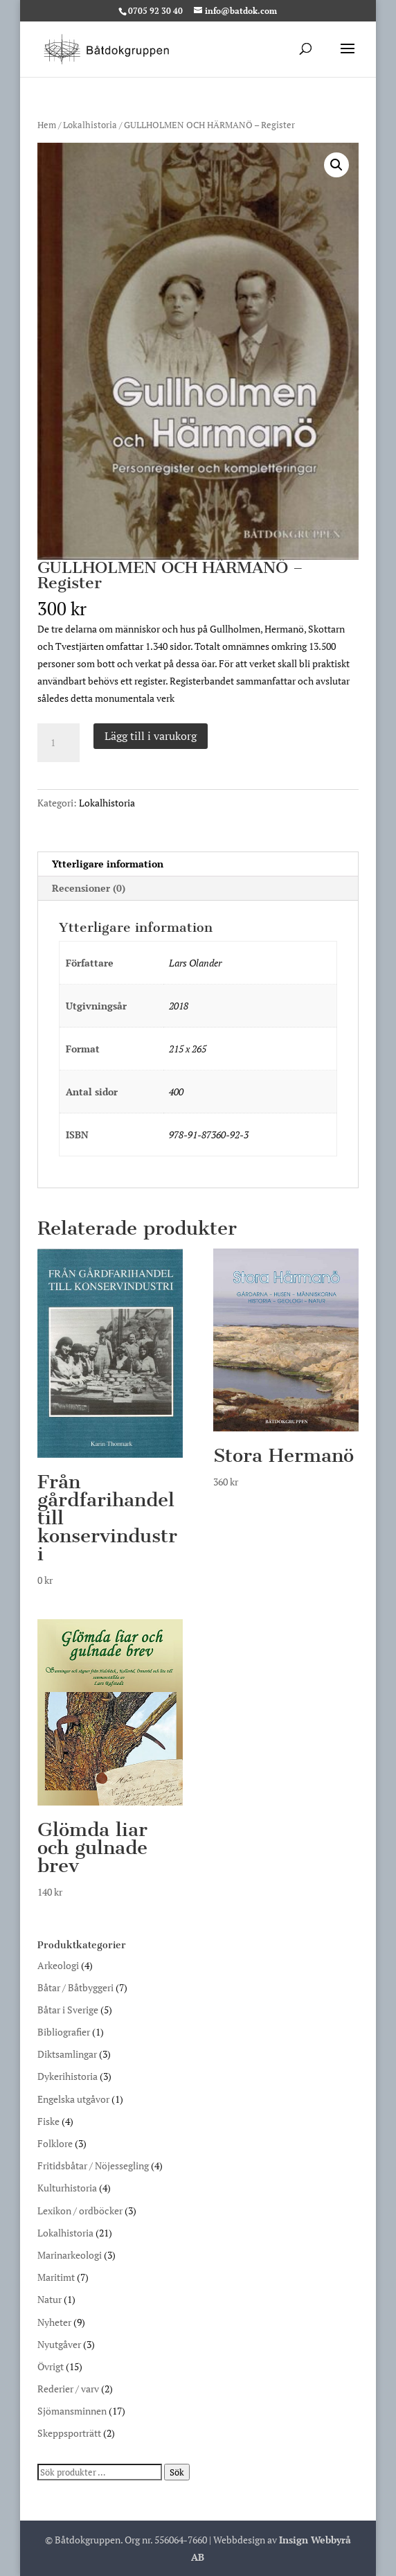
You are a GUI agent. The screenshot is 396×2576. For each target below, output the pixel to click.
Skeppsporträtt (69, 2433)
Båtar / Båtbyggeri (75, 1987)
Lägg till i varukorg (151, 735)
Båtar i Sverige (67, 2009)
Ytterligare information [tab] (107, 863)
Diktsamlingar (67, 2054)
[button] (336, 164)
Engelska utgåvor (73, 2099)
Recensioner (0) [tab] (88, 887)
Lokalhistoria (90, 125)
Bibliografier (63, 2031)
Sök (177, 2472)
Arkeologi (58, 1965)
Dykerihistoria (67, 2076)
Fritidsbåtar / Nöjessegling (93, 2165)
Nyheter (54, 2322)
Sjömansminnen (72, 2410)
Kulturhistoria (67, 2187)
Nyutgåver (59, 2344)
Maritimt (56, 2277)
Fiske (48, 2121)
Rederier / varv (68, 2388)
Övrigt (50, 2366)
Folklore (55, 2143)
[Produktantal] (58, 742)
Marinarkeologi (69, 2254)
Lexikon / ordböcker (80, 2210)
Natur (49, 2299)
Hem (46, 125)
